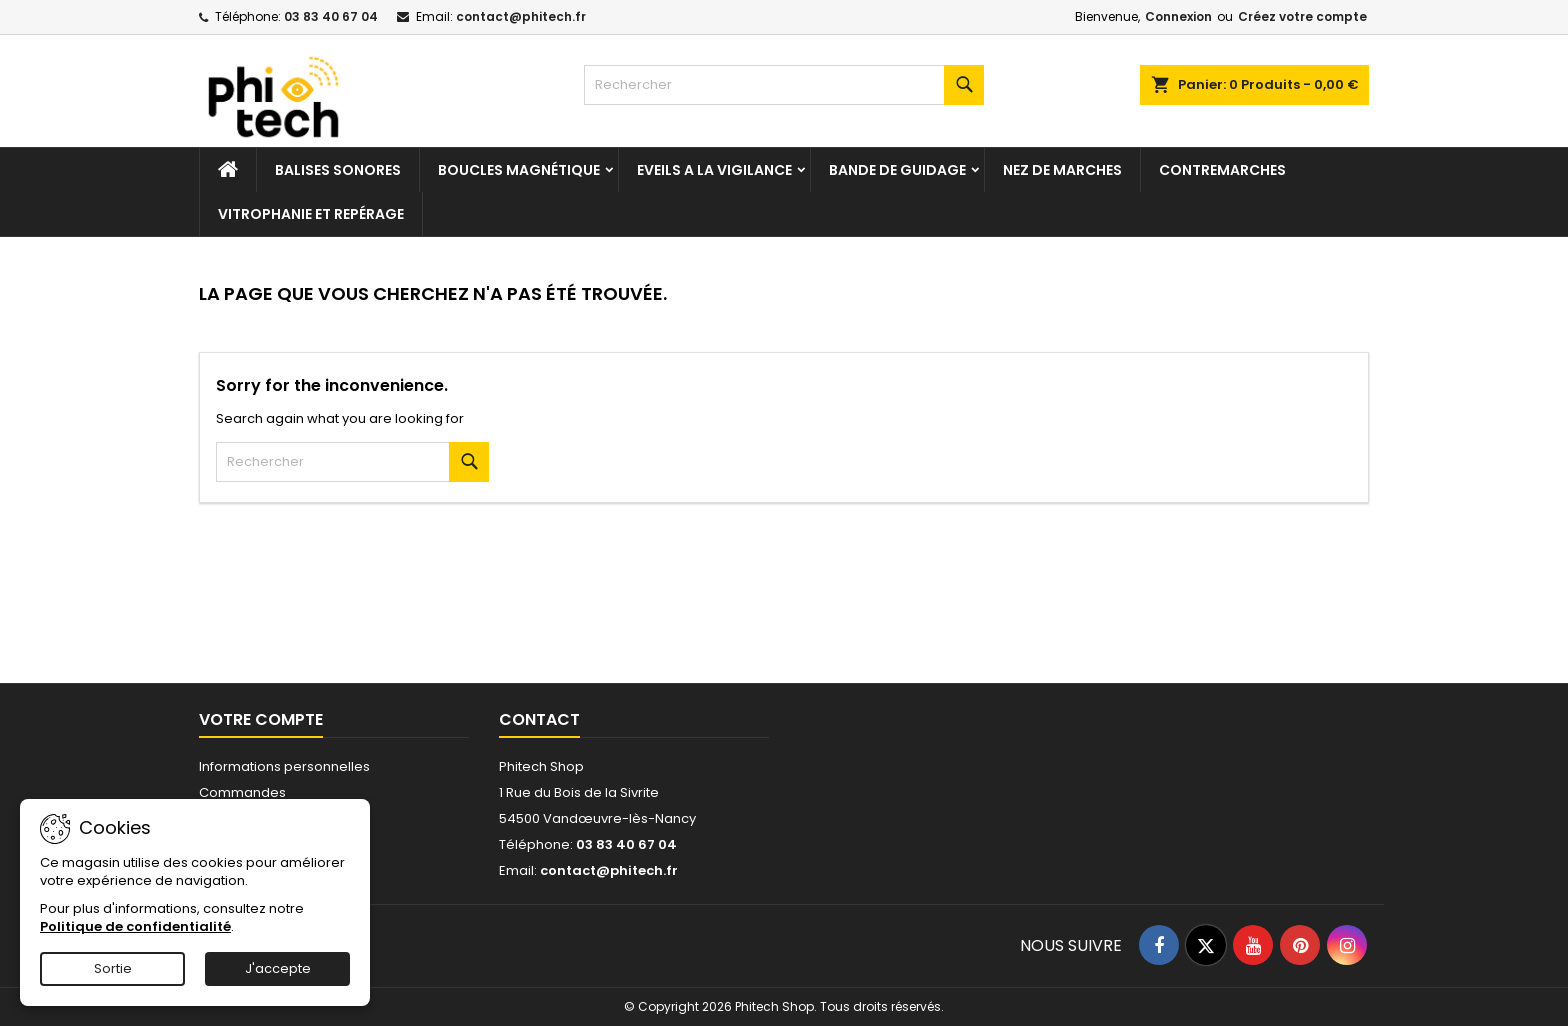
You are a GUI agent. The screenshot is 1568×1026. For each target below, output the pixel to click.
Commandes (242, 792)
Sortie (113, 968)
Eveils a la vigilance (714, 170)
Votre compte (261, 719)
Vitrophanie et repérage (311, 214)
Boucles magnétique (519, 170)
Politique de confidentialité (135, 926)
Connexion (1178, 16)
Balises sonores (338, 170)
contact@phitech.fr (521, 16)
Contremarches (1222, 170)
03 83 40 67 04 (331, 16)
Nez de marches (1062, 170)
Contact (539, 719)
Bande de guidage (897, 170)
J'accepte (278, 968)
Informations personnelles (284, 766)
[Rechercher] (784, 85)
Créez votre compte (1302, 16)
